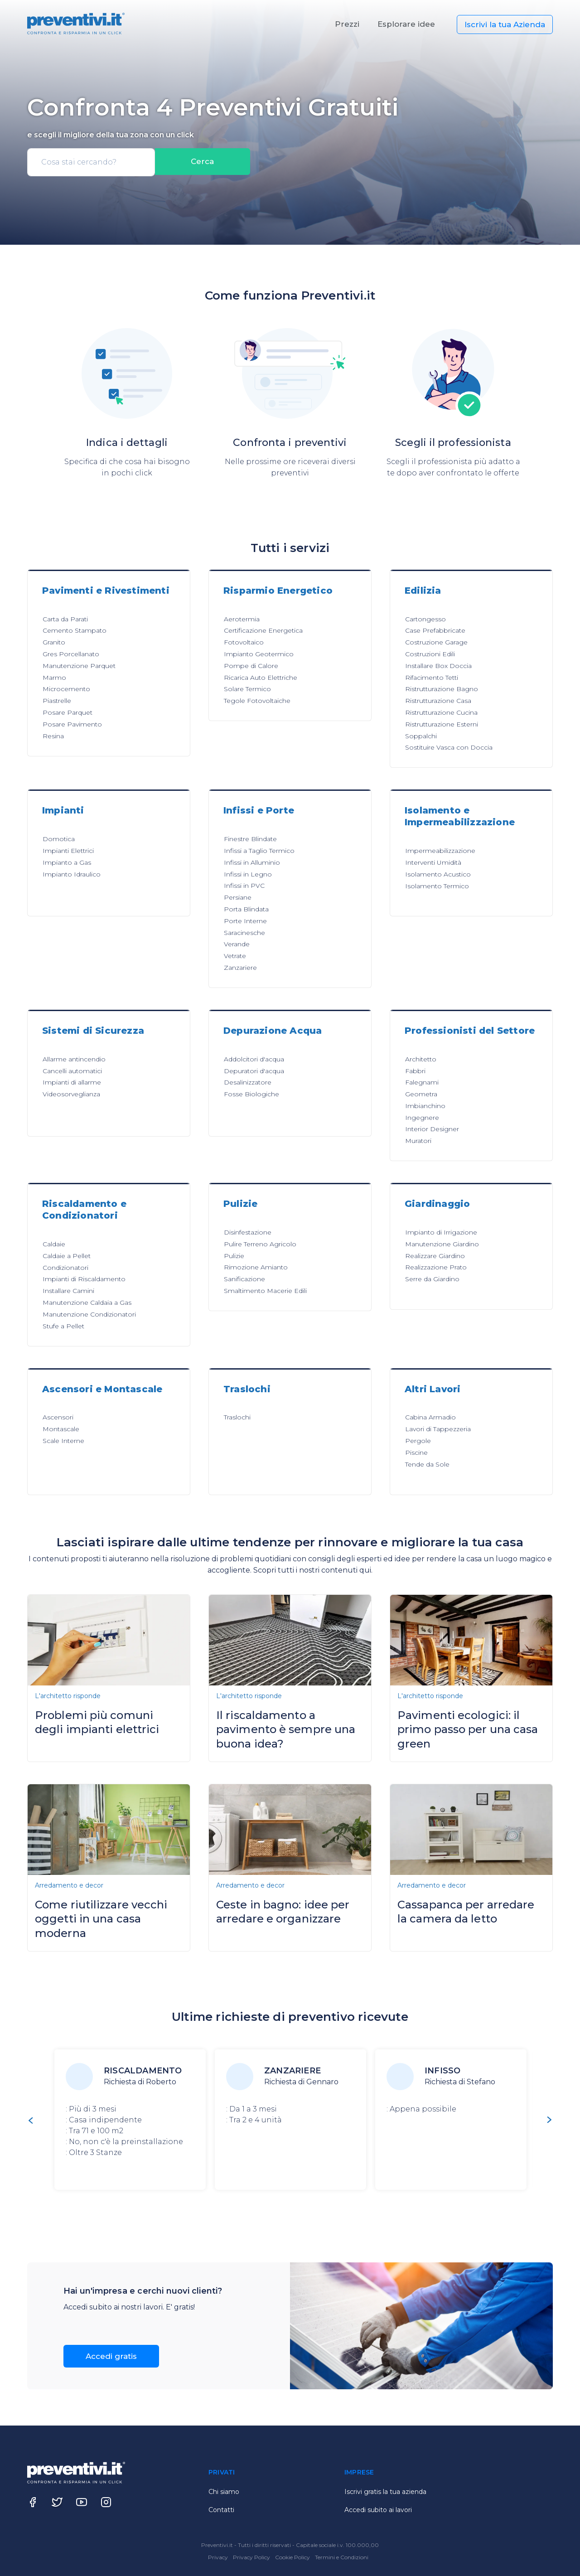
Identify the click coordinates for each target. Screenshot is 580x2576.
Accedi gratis (111, 2356)
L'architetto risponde (68, 1696)
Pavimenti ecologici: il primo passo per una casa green (467, 1729)
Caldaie (54, 1244)
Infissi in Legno (248, 874)
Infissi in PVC (244, 885)
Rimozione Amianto (256, 1267)
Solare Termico (247, 689)
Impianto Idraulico (72, 874)
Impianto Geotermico (259, 654)
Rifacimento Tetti (431, 677)
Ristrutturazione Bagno (441, 689)
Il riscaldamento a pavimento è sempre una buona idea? (285, 1729)
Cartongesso (425, 619)
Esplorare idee (406, 24)
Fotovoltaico (244, 642)
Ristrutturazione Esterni (441, 724)
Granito (54, 642)
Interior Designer (432, 1129)
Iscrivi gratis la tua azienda (385, 2492)
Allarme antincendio (74, 1059)
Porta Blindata (246, 909)
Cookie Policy (293, 2557)
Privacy (218, 2557)
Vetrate (235, 956)
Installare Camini (68, 1291)
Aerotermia (242, 619)
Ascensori (58, 1417)
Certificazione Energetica (263, 630)
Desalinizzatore (247, 1082)
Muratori (418, 1141)
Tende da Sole (427, 1464)
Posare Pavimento (72, 724)
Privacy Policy (252, 2557)
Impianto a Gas (67, 862)
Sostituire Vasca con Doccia (449, 747)
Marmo (54, 677)
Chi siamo (223, 2492)
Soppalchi (421, 736)
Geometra (421, 1094)
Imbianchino (425, 1106)
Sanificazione (244, 1279)
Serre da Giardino (432, 1279)
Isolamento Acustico (438, 874)
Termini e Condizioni (341, 2557)
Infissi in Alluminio (252, 862)
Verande (237, 944)
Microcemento (66, 689)
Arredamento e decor (69, 1885)
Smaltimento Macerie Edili (265, 1291)
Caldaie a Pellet (67, 1256)
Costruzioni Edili (430, 654)
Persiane (237, 897)
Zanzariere (240, 968)
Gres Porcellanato (71, 654)
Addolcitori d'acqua (254, 1059)
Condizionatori (65, 1268)
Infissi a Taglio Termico (259, 851)
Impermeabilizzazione (440, 851)
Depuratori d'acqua (254, 1071)
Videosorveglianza (71, 1094)
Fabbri (415, 1071)
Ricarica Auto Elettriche (260, 677)
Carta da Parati (65, 619)
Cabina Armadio (430, 1417)
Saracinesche (244, 933)
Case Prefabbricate (435, 630)
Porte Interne (245, 921)
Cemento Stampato (74, 630)
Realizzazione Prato (436, 1267)
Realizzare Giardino (435, 1256)
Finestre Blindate (250, 839)
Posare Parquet (67, 712)
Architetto (420, 1059)
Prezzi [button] (347, 24)
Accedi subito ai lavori (378, 2510)
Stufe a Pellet (63, 1326)
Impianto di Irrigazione (441, 1232)
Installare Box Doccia (438, 666)
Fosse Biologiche (251, 1094)
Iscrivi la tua (504, 24)
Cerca (203, 161)
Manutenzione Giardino (442, 1244)
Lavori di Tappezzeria (438, 1429)
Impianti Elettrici (68, 851)
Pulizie (234, 1256)
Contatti (221, 2510)
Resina (53, 736)
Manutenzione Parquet (79, 666)
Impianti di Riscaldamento (84, 1279)
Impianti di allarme (72, 1082)
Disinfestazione (247, 1232)
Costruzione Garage (436, 642)
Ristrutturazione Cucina (441, 712)
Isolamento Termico (437, 886)
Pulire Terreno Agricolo (260, 1244)
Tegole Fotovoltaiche (257, 701)
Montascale (61, 1429)
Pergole (418, 1441)
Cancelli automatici (72, 1071)
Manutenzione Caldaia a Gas (87, 1302)
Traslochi (237, 1417)
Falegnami (422, 1082)
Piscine (416, 1452)
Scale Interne (63, 1441)
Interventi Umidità (433, 862)
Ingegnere (422, 1118)
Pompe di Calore (251, 666)
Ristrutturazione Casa (438, 701)
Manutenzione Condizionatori (89, 1314)
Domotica (59, 839)
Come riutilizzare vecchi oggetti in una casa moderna (101, 1918)
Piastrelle (57, 701)
